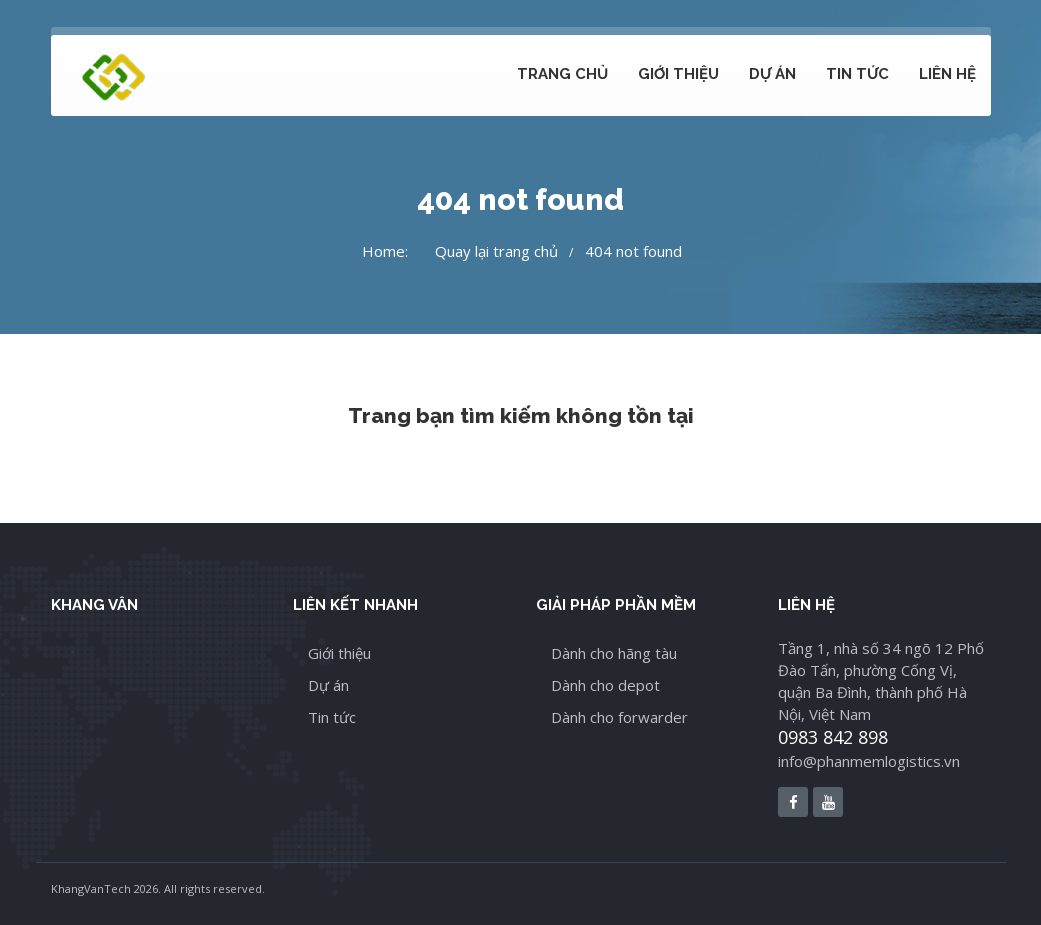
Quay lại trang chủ (496, 251)
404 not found (633, 251)
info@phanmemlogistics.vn (869, 761)
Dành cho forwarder (619, 717)
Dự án (772, 74)
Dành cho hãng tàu (614, 653)
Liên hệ (947, 74)
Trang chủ (562, 74)
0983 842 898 (833, 737)
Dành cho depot (605, 685)
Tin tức (857, 74)
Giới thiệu (678, 74)
